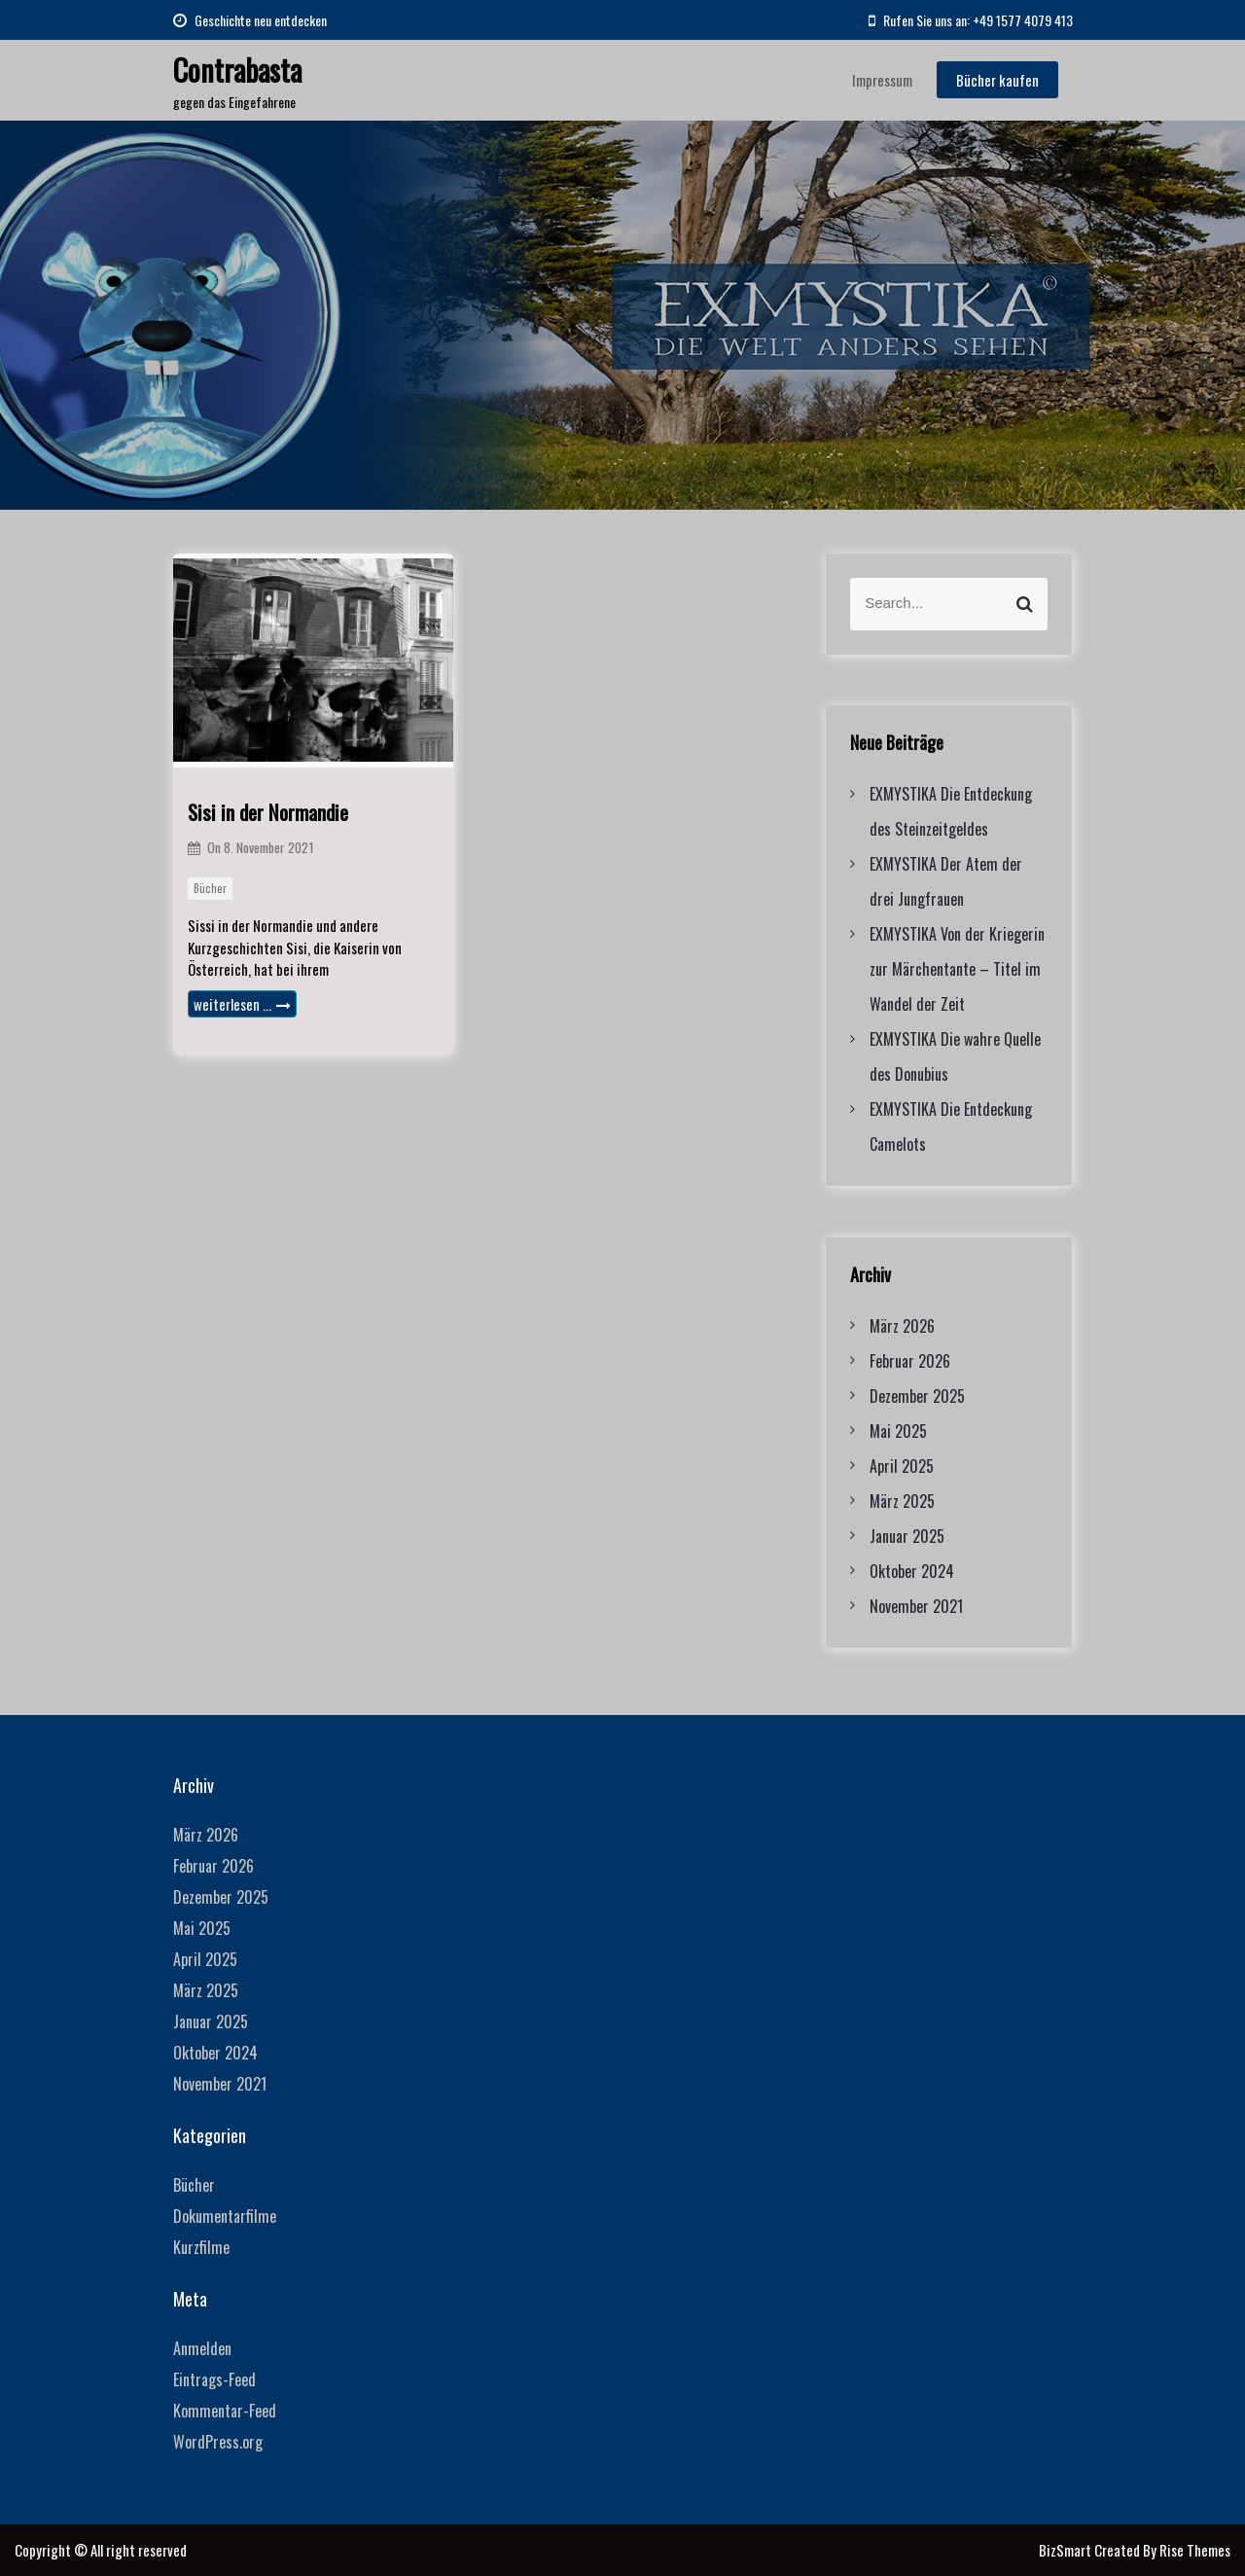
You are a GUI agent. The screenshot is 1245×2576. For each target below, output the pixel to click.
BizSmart (1066, 2549)
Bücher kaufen (997, 79)
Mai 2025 (898, 1431)
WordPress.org (218, 2441)
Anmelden (202, 2348)
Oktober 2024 (912, 1571)
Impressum (882, 79)
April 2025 (902, 1466)
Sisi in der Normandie (268, 812)
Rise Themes (1194, 2549)
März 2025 (902, 1501)
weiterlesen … (242, 1004)
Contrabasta (237, 69)
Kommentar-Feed (224, 2410)
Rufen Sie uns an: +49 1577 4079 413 (971, 20)
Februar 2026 (910, 1361)
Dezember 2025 (917, 1396)
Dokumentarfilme (224, 2216)
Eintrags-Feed (214, 2379)
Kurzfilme (201, 2247)
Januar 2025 (907, 1536)
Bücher (210, 888)
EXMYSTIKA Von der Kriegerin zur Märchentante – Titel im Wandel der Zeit (957, 969)
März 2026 (902, 1326)
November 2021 (916, 1606)
